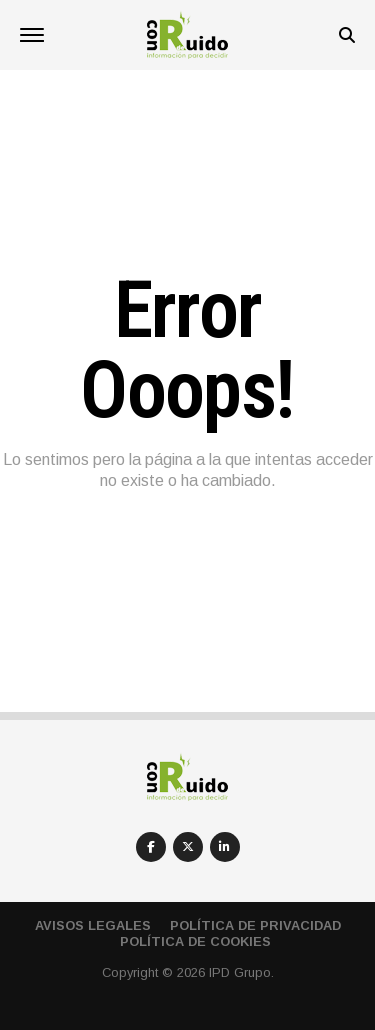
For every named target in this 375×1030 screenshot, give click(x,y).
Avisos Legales (93, 925)
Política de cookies (195, 941)
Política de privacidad (255, 925)
